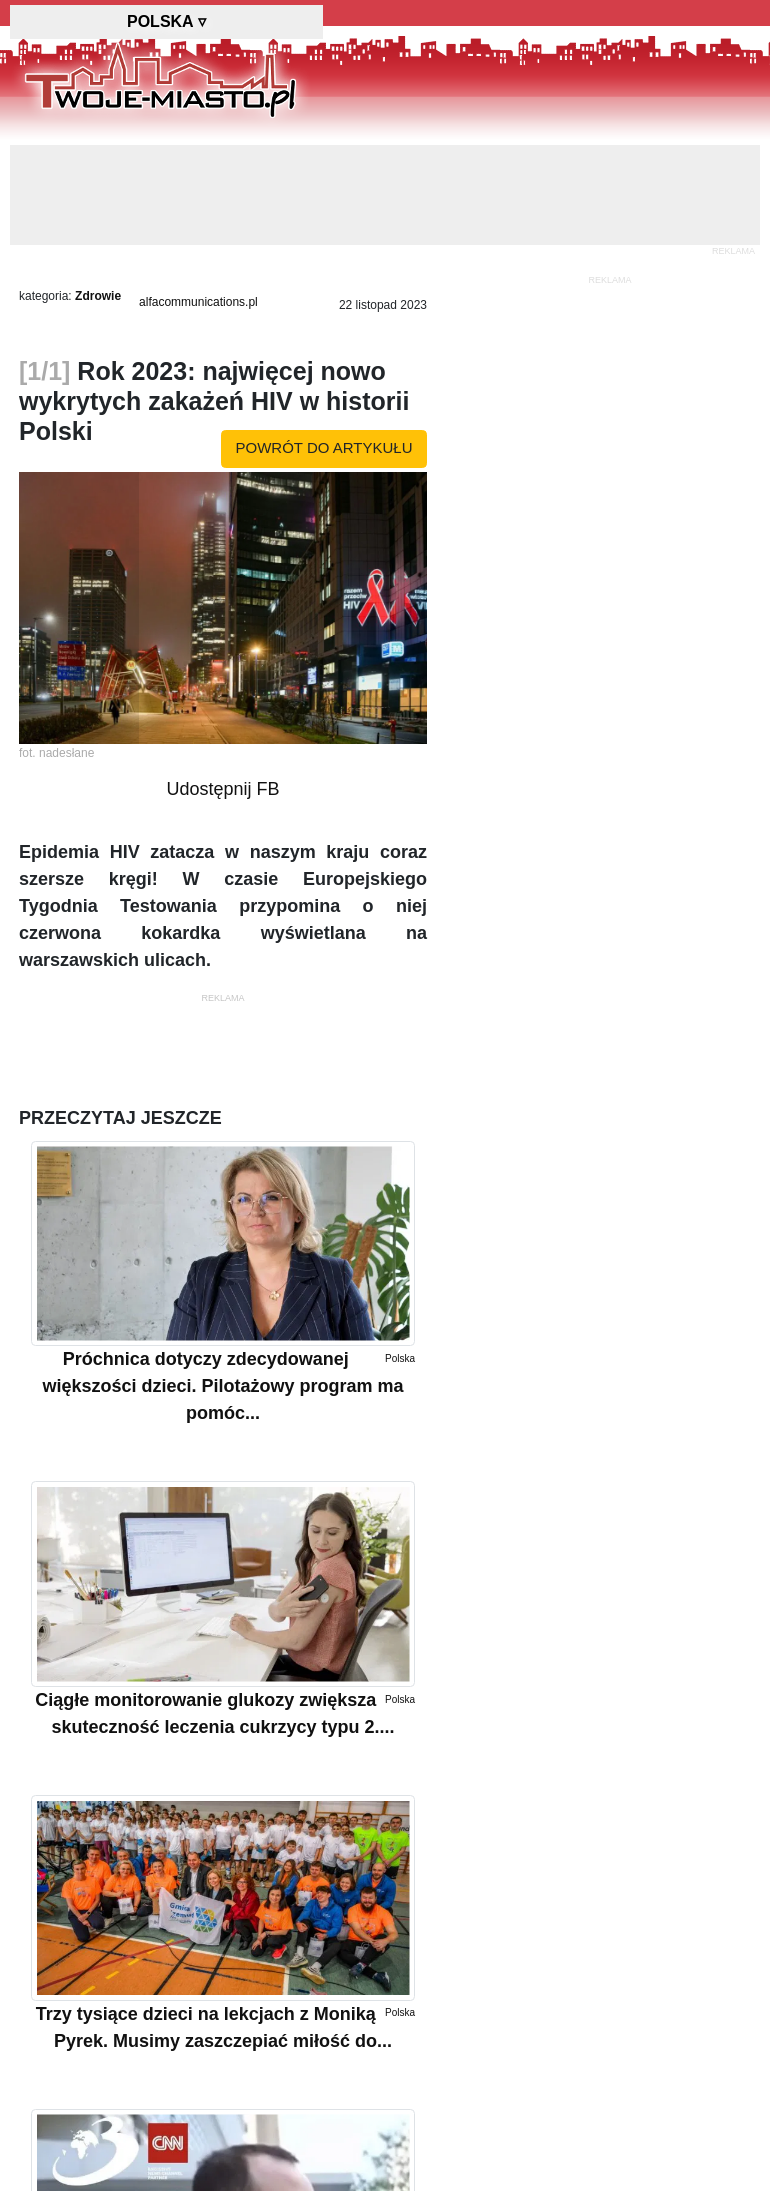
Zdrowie (98, 296)
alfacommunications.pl (198, 302)
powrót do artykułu (324, 447)
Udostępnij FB (222, 789)
